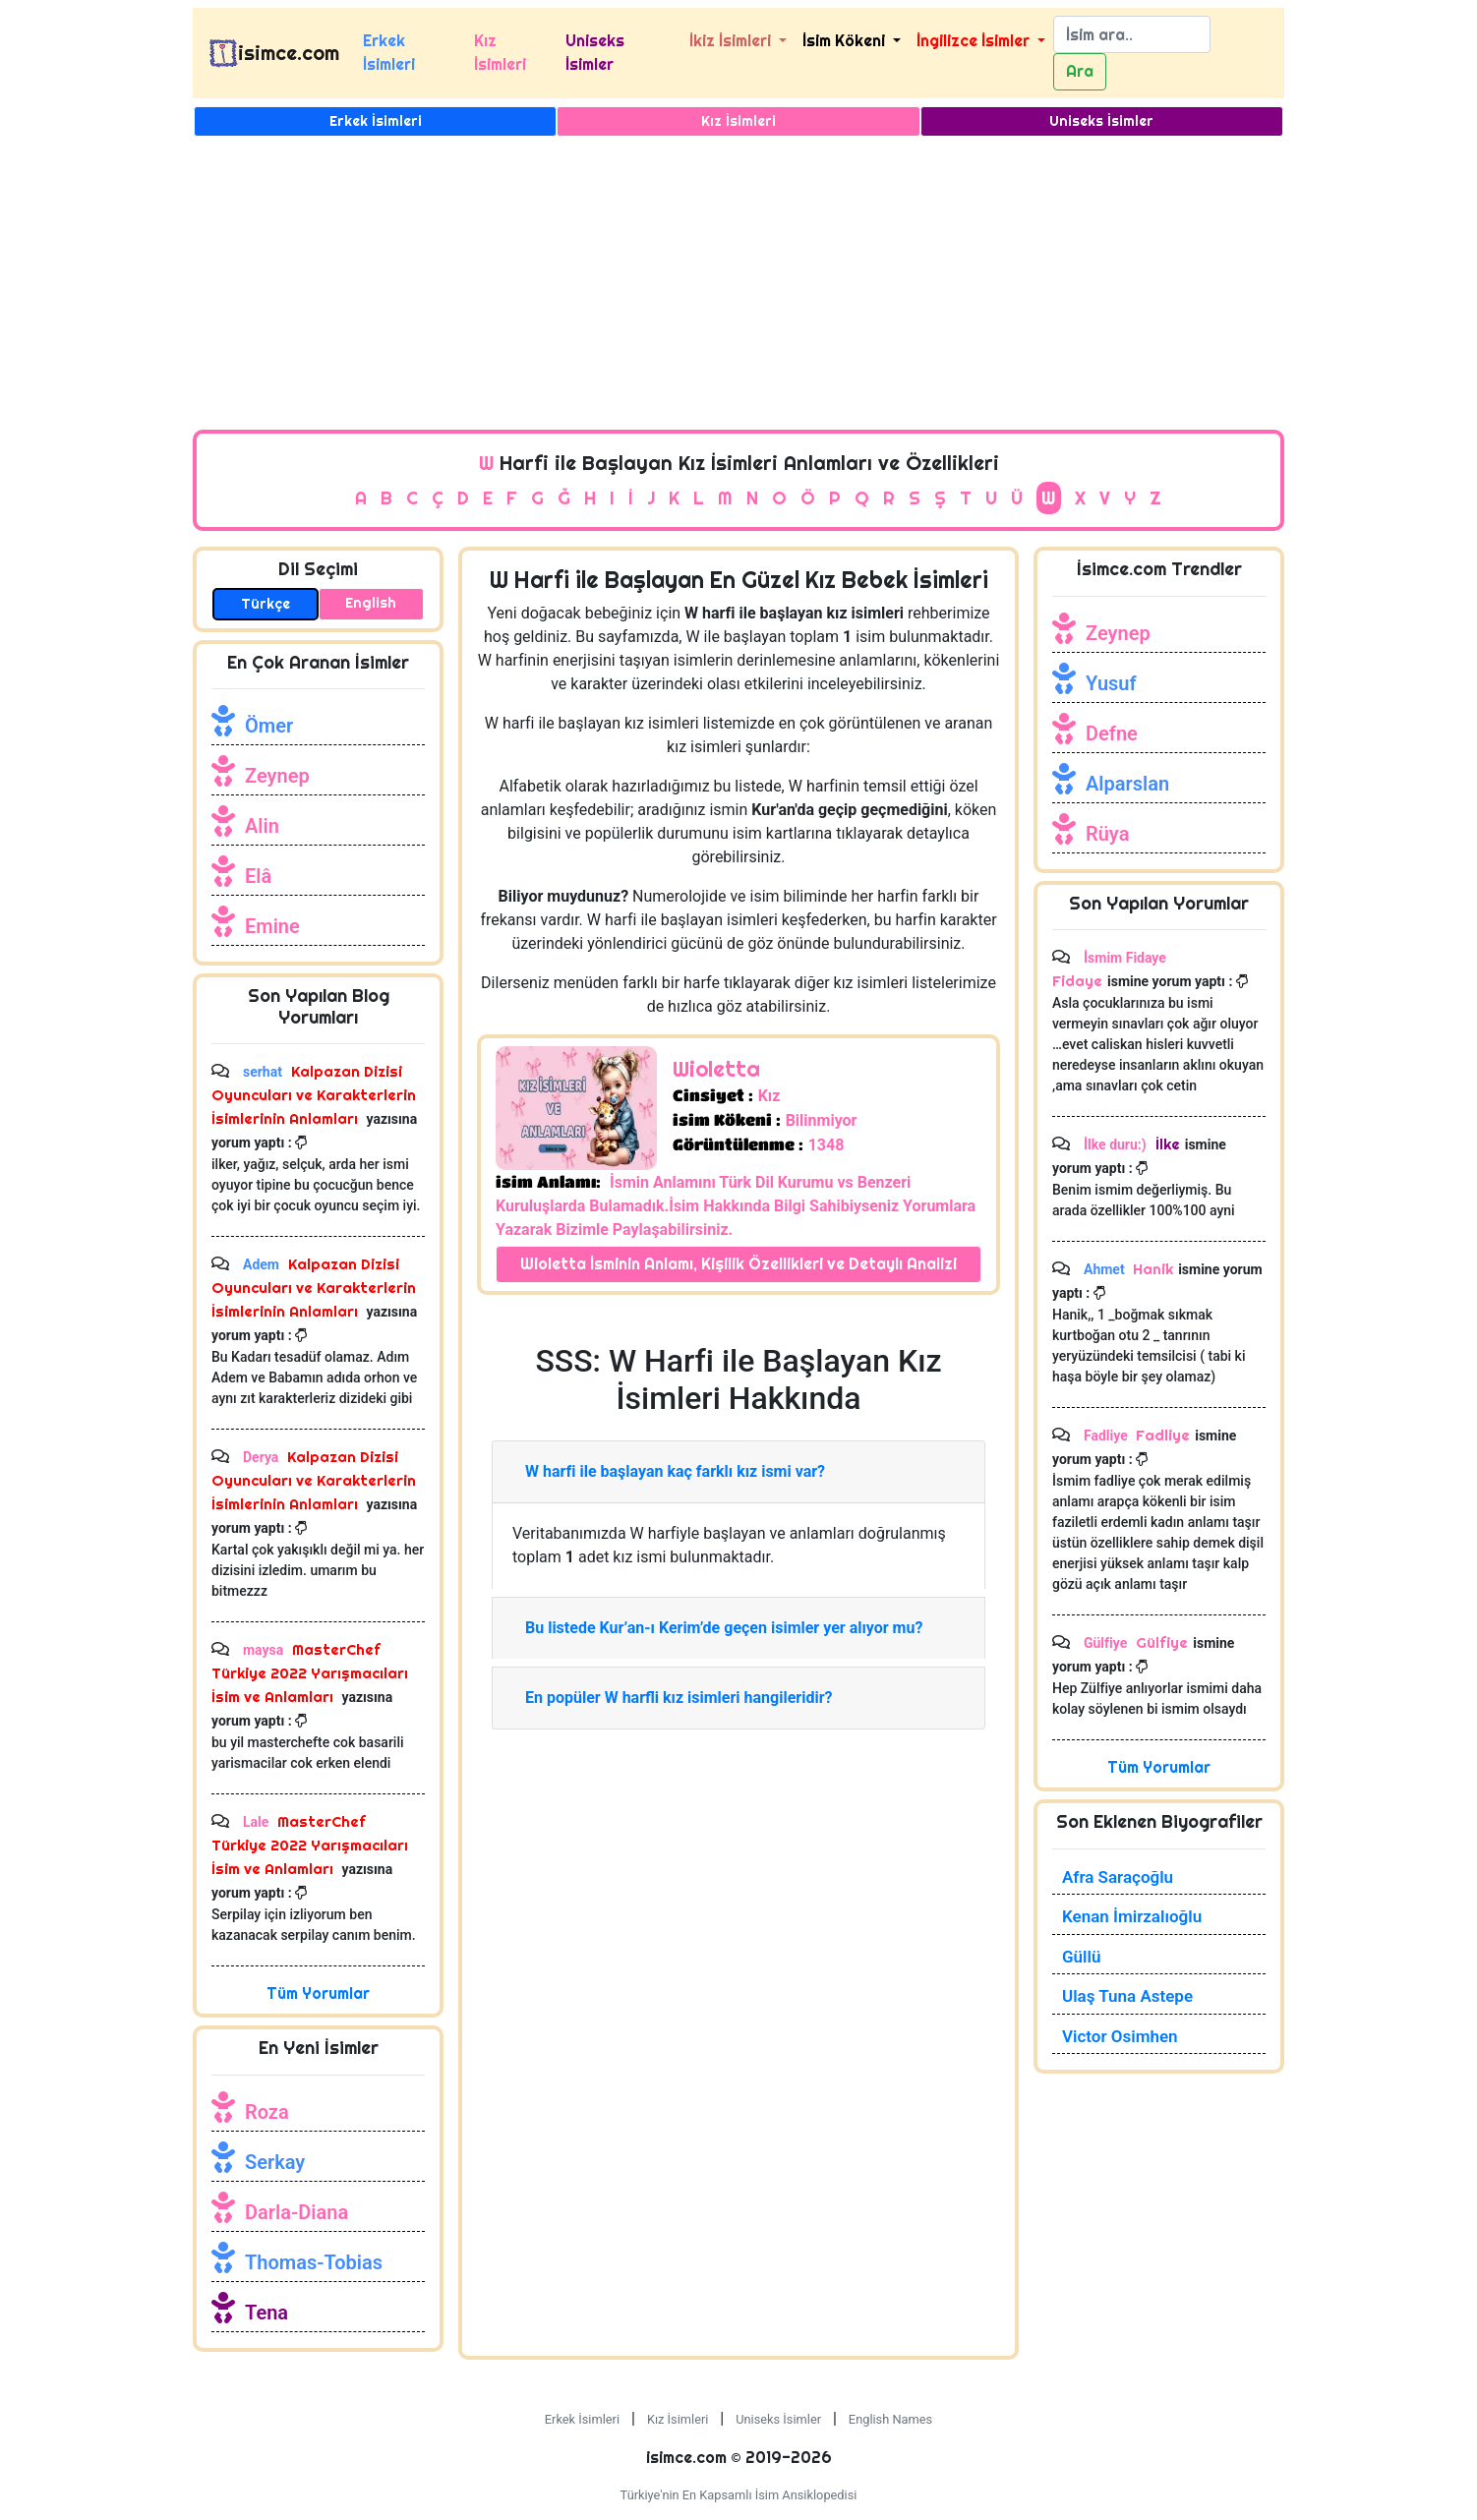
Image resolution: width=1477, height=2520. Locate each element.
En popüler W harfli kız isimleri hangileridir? (678, 1697)
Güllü (1081, 1956)
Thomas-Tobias (314, 2262)
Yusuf (1111, 683)
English (370, 603)
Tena (266, 2312)
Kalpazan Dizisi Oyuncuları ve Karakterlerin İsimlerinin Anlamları (313, 1095)
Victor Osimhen (1120, 2036)
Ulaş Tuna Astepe (1127, 1996)
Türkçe (265, 604)
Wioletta (716, 1069)
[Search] (1132, 34)
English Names (890, 2419)
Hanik (1153, 1269)
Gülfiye (1160, 1642)
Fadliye (1163, 1435)
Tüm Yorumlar (318, 1993)
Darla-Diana (296, 2212)
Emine (272, 926)
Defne (1112, 733)
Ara (1079, 71)
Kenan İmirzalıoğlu (1132, 1916)
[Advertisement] (738, 282)
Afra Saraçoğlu (1117, 1877)
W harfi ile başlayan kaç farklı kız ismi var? (675, 1471)
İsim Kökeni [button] (845, 40)
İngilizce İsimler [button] (975, 40)
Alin (262, 826)
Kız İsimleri (500, 52)
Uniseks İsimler (594, 52)
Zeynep (277, 776)
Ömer (269, 725)
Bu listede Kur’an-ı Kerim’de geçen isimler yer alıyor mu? (723, 1627)
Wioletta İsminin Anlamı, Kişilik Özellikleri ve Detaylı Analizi (738, 1264)
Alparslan (1127, 783)
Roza (267, 2112)
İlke (1166, 1144)
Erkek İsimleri (389, 52)
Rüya (1107, 834)
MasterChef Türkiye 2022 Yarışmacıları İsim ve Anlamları (309, 1673)
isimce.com (288, 53)
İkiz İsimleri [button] (732, 40)
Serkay (275, 2162)
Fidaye (1077, 980)
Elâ (258, 876)
